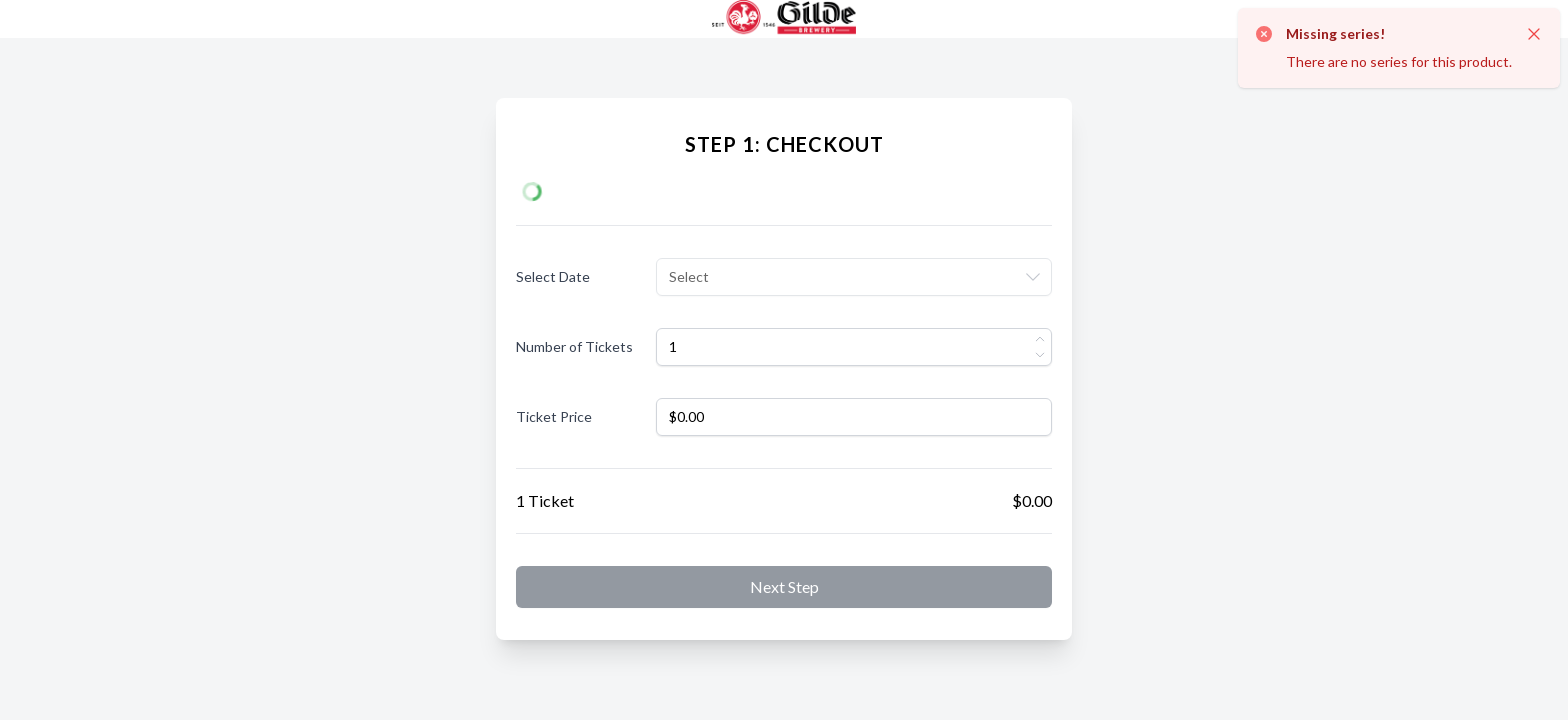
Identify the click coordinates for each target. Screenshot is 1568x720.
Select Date (553, 276)
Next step (784, 586)
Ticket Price (554, 416)
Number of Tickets (574, 346)
